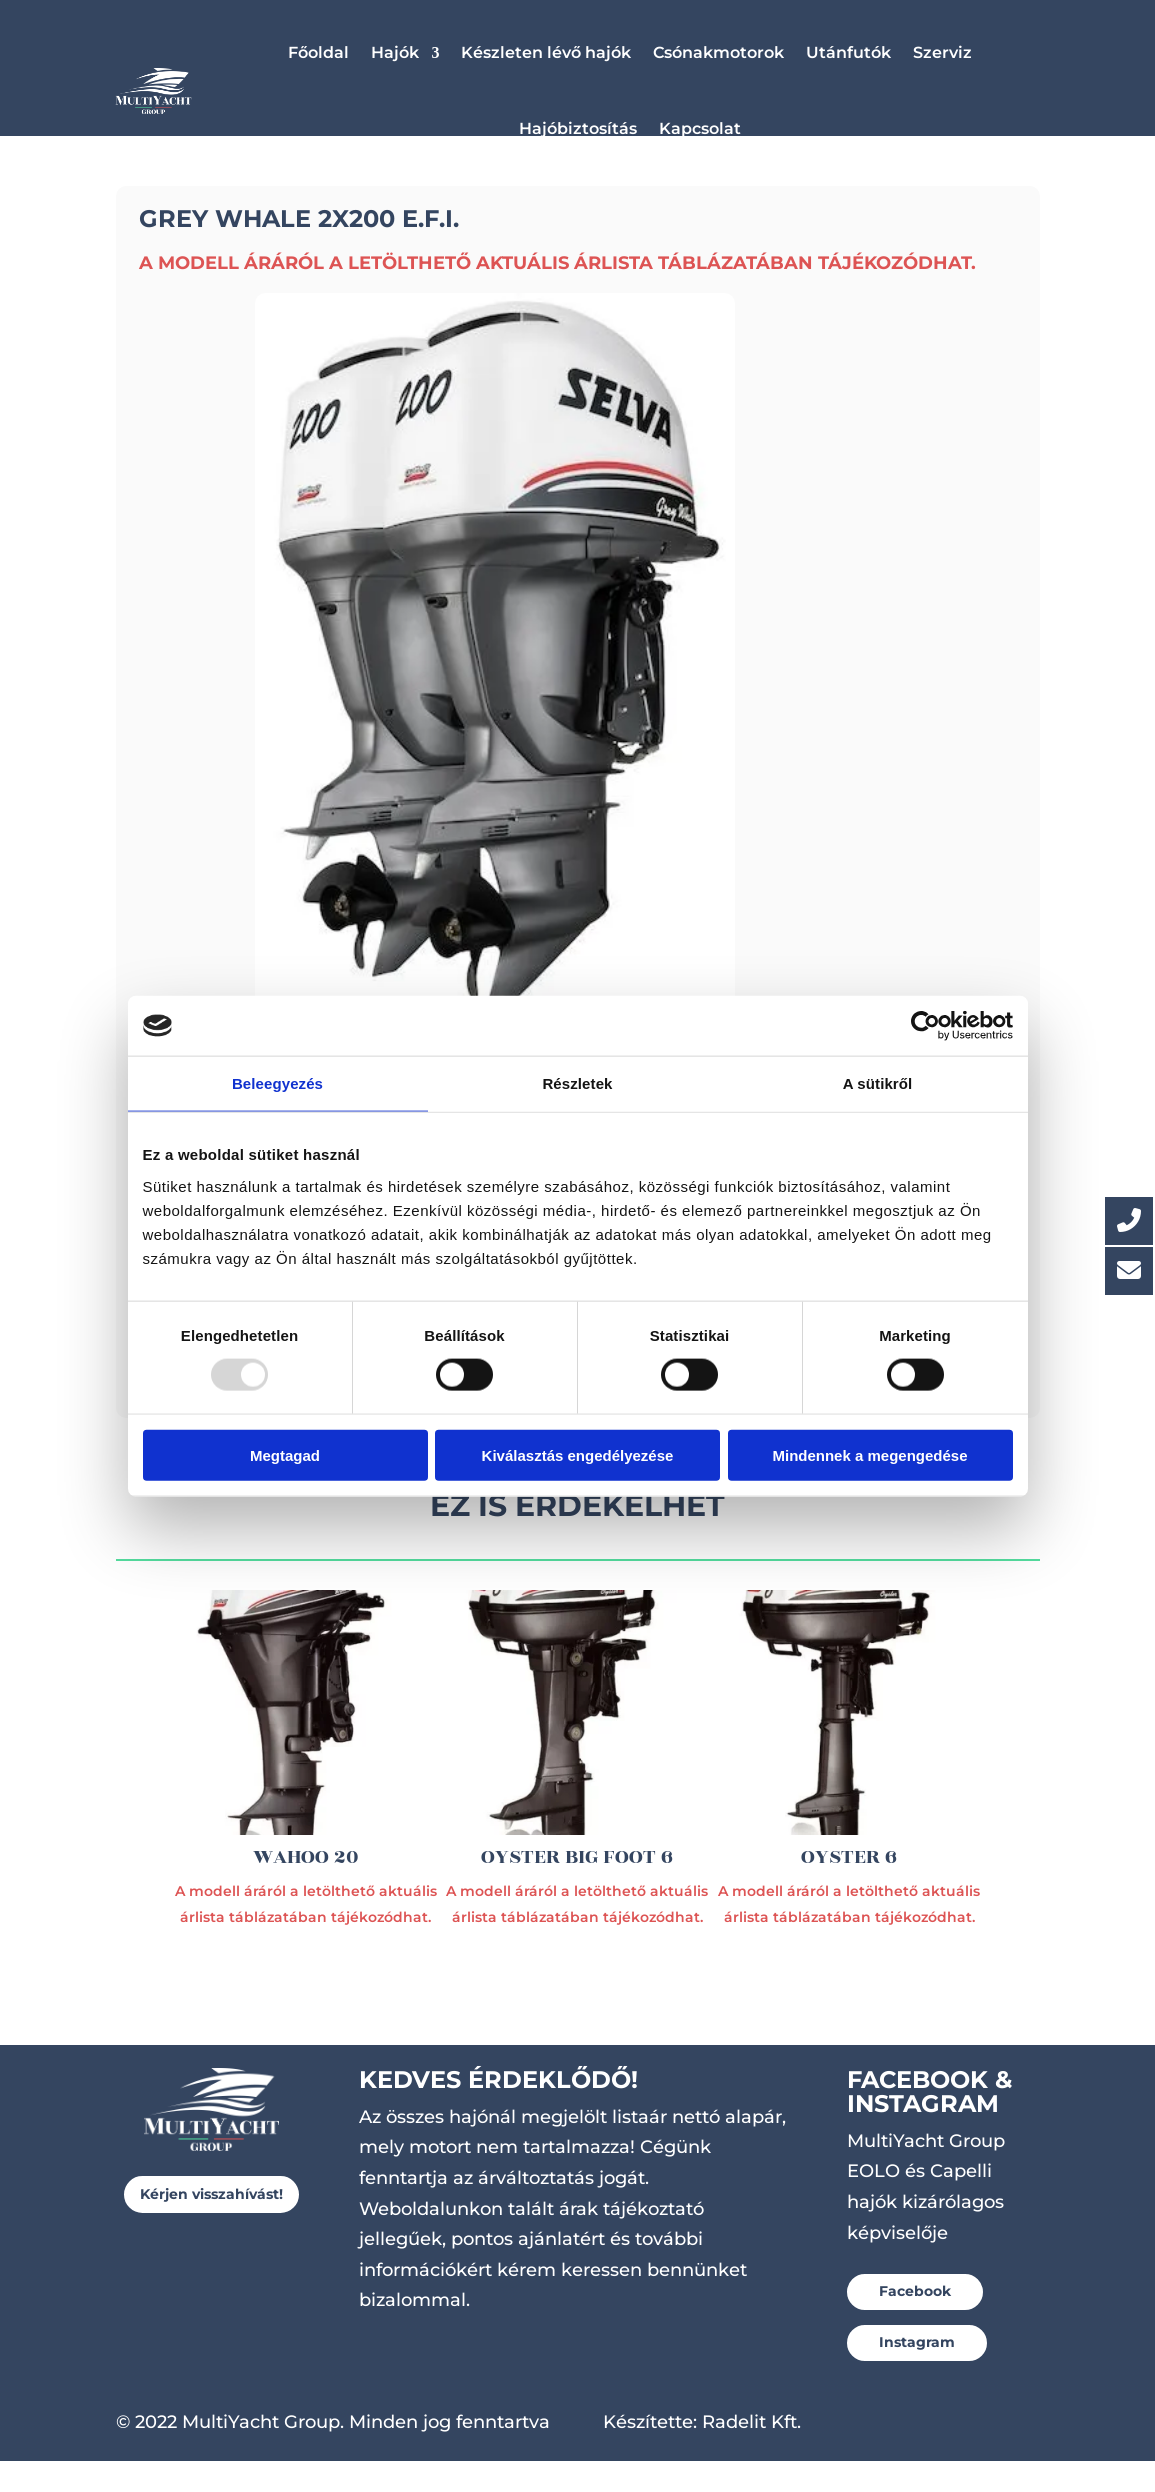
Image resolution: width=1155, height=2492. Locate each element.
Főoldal (318, 52)
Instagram (917, 2373)
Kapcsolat (700, 128)
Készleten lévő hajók (546, 52)
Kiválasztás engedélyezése (578, 1454)
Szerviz (942, 52)
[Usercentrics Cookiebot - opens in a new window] (925, 1026)
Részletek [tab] (577, 1083)
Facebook (915, 2322)
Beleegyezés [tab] (277, 1083)
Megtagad (285, 1454)
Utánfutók (848, 52)
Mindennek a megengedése (869, 1454)
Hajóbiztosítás (578, 128)
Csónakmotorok (718, 52)
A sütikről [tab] (878, 1083)
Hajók (395, 52)
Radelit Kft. (751, 2453)
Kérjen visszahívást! (211, 2225)
